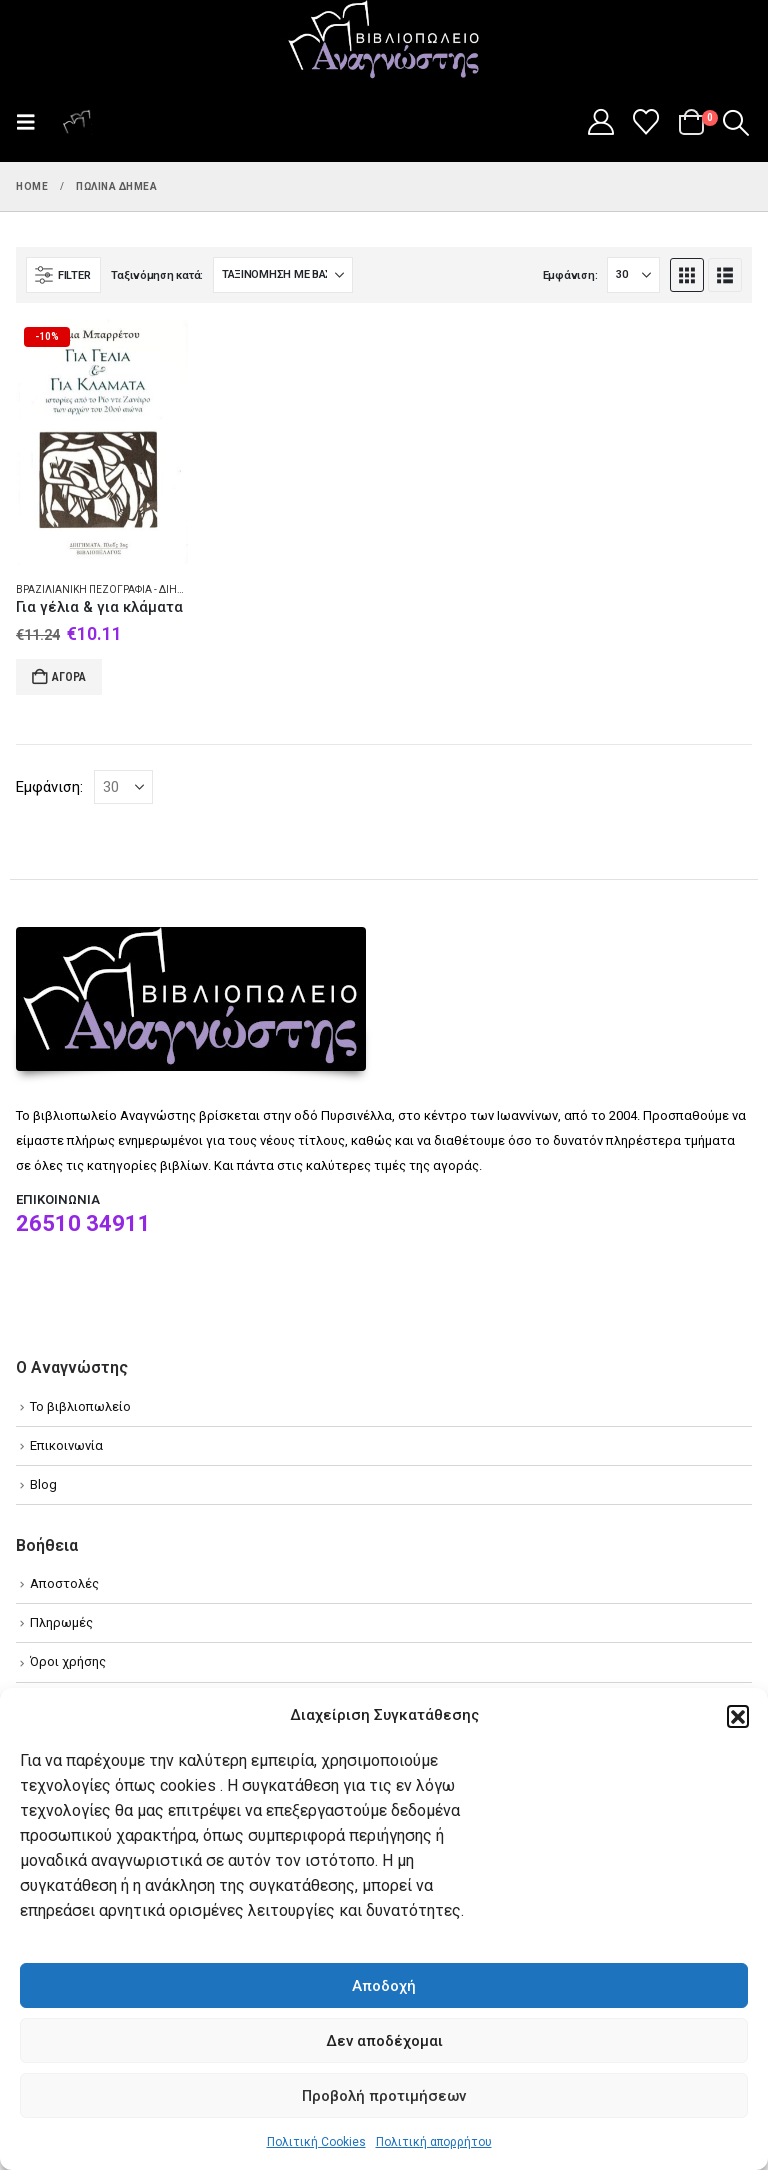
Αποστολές (64, 1583)
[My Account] (600, 122)
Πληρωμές (61, 1622)
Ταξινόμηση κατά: (157, 275)
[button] (738, 1716)
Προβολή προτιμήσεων (384, 2096)
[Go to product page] (102, 441)
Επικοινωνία (66, 1445)
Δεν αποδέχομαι (384, 2041)
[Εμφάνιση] (633, 275)
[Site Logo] (384, 41)
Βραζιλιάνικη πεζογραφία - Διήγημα (111, 589)
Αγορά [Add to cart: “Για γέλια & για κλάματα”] (69, 677)
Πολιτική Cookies (316, 2142)
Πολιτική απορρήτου (434, 2142)
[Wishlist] (646, 122)
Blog (43, 1484)
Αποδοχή (384, 1986)
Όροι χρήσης (68, 1661)
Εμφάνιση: (570, 275)
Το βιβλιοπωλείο (80, 1406)
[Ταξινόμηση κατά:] (283, 275)
